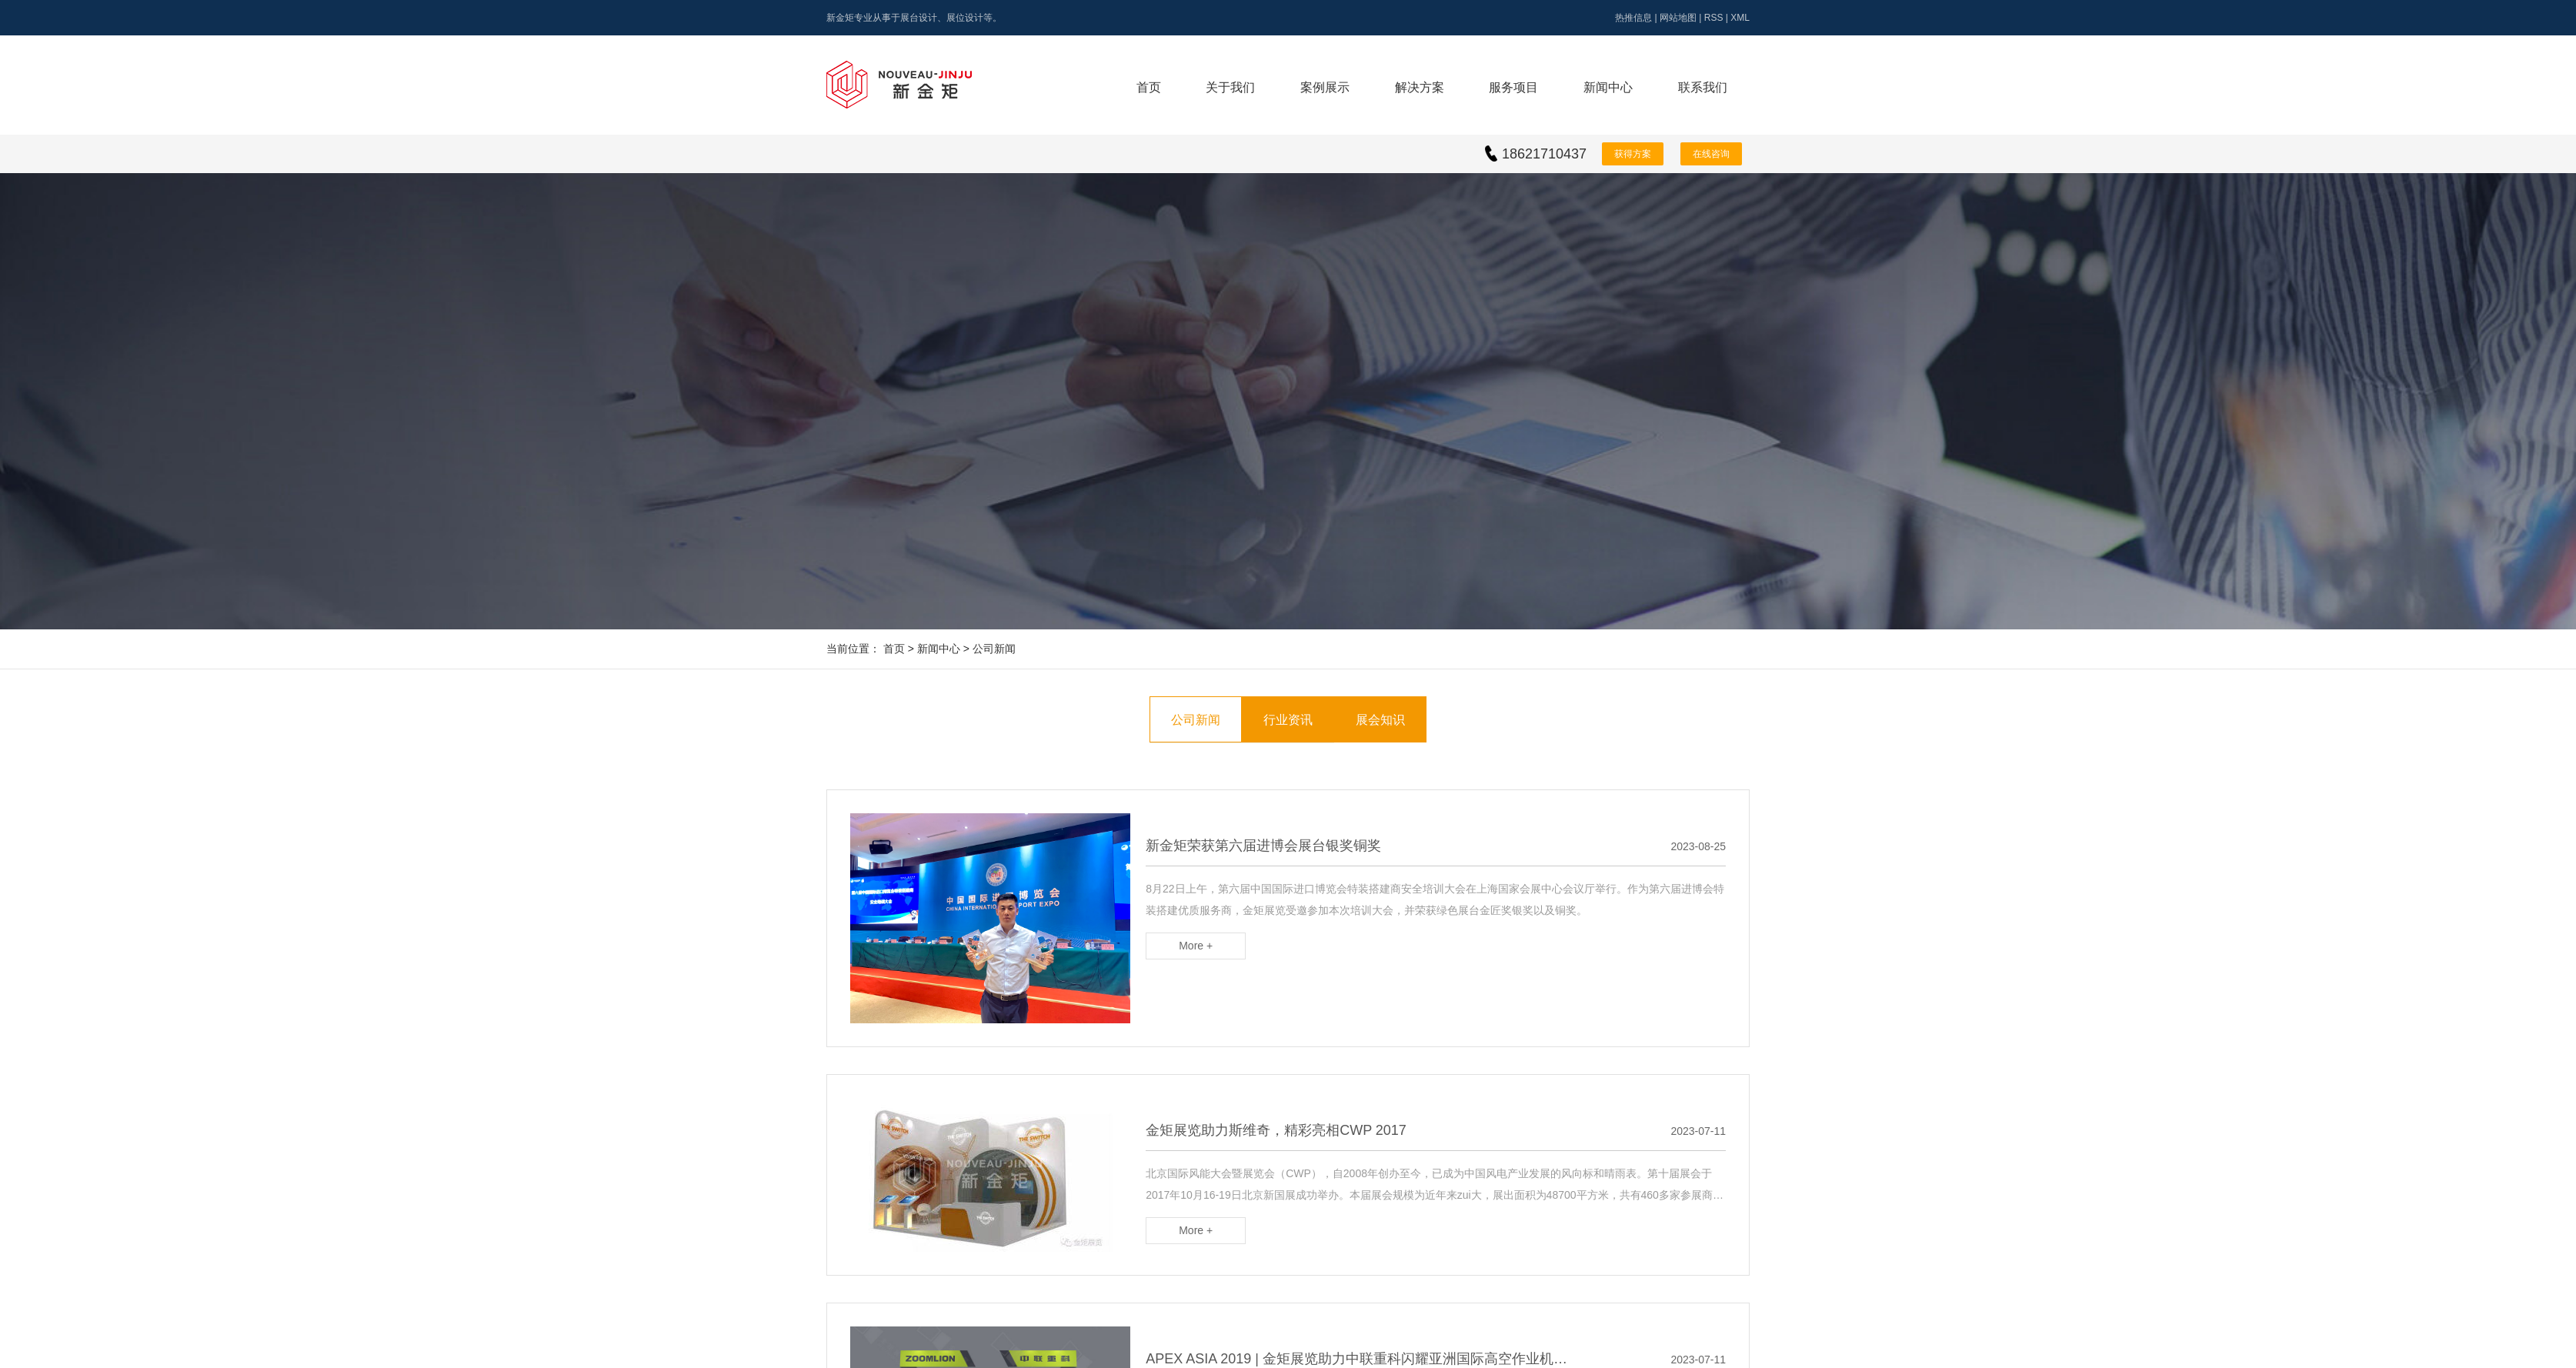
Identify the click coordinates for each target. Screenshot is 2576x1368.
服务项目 (1513, 87)
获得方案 (1632, 153)
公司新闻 (994, 648)
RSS (1713, 17)
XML (1740, 17)
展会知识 (1380, 719)
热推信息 (1633, 17)
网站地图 (1678, 17)
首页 (1148, 87)
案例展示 (1325, 87)
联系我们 (1702, 87)
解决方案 (1419, 87)
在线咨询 (1711, 153)
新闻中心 (1608, 87)
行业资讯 (1288, 719)
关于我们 (1230, 87)
